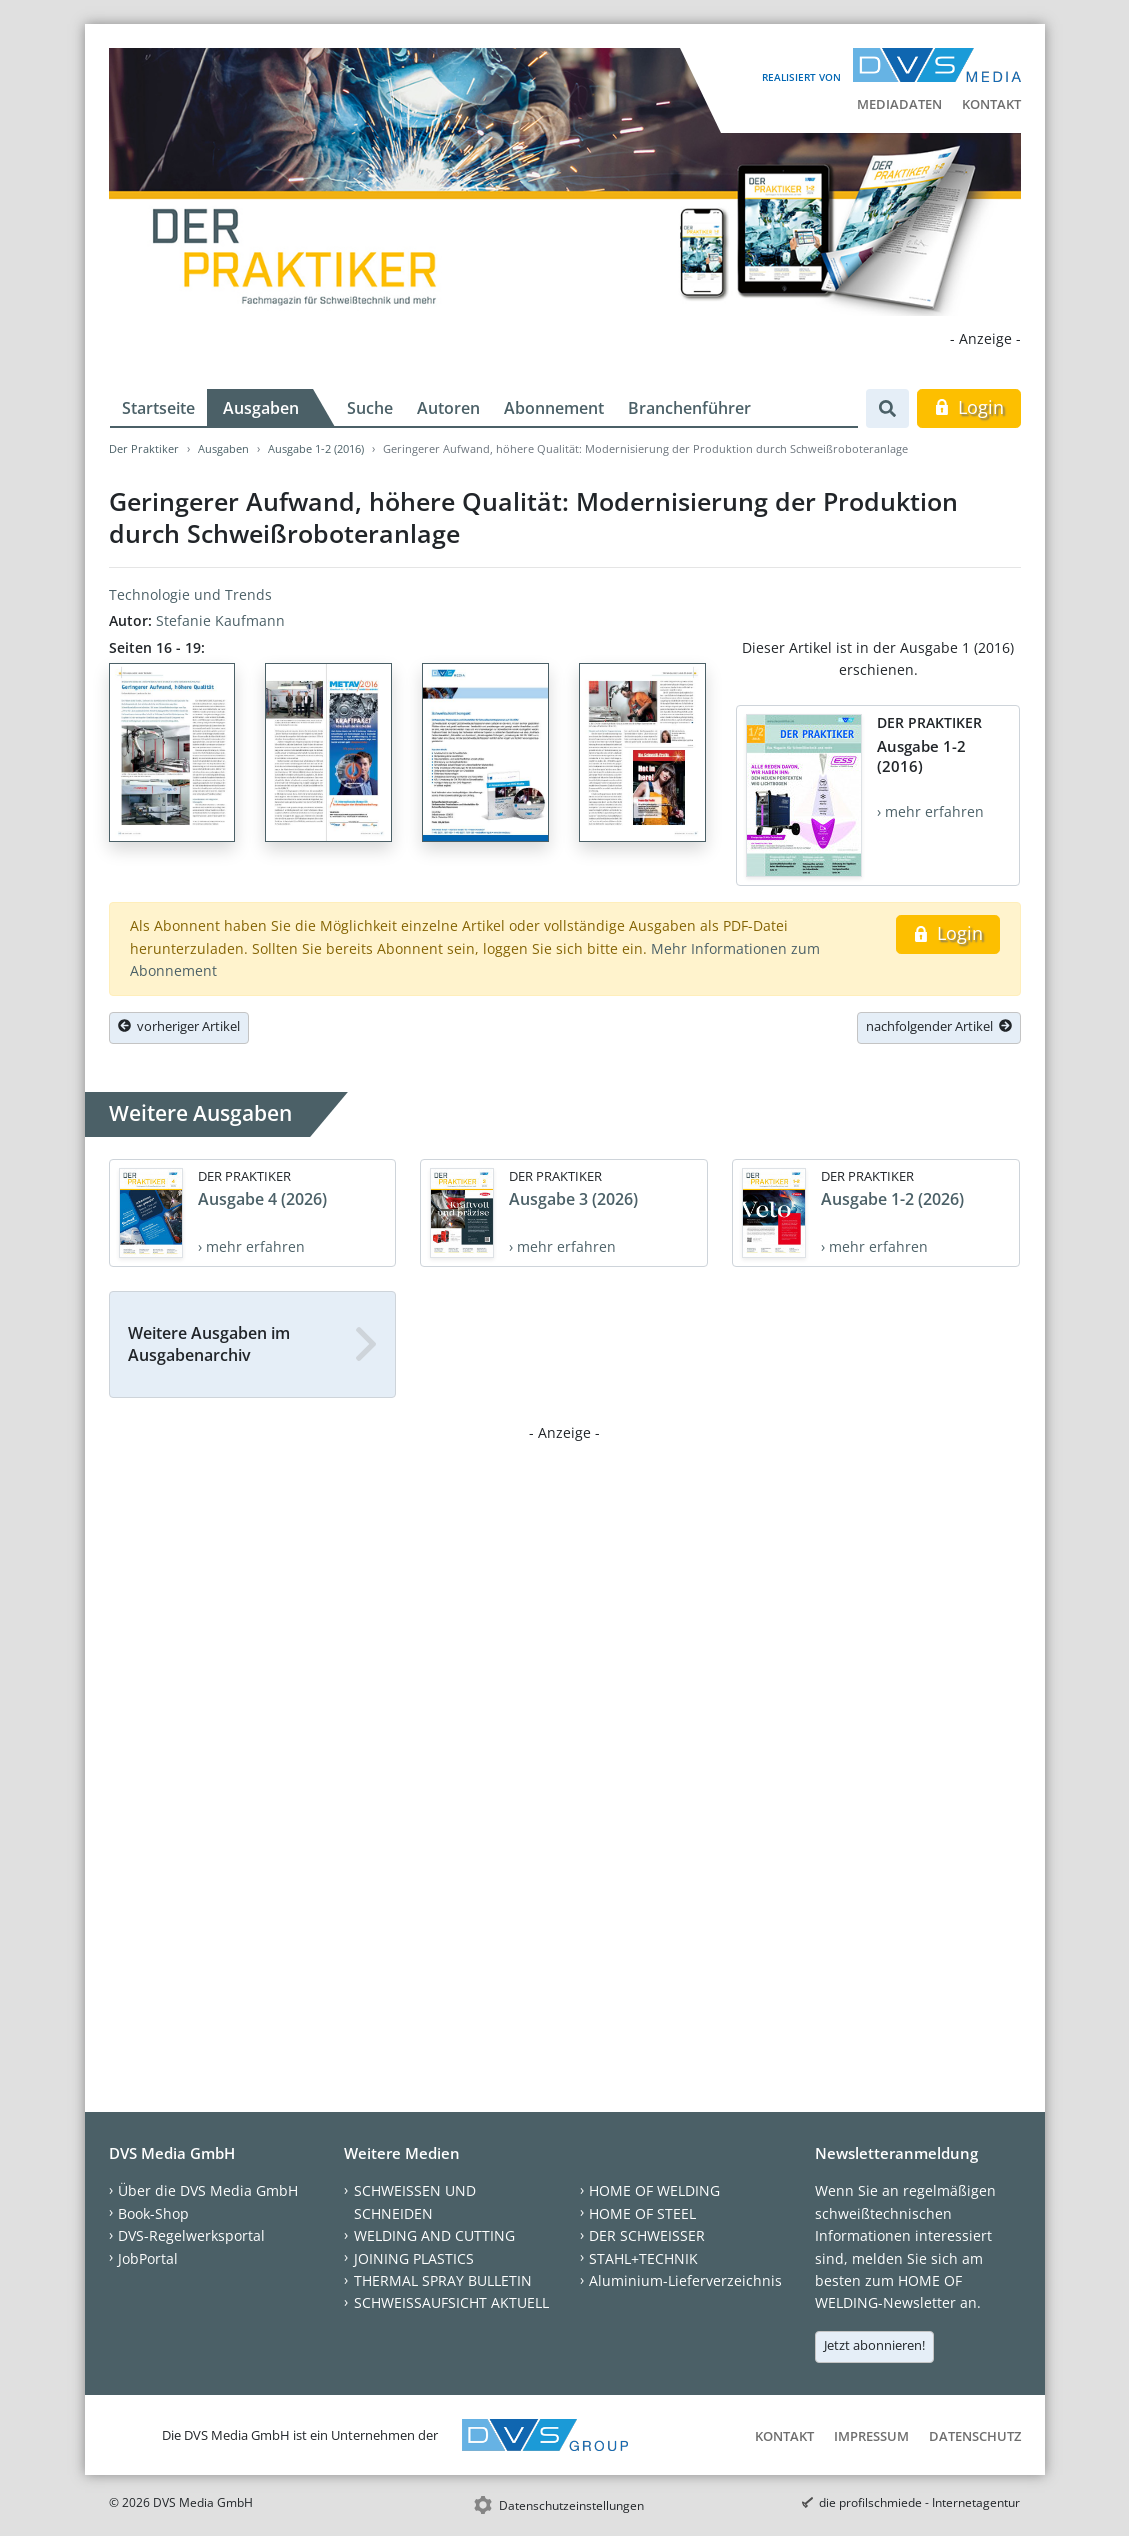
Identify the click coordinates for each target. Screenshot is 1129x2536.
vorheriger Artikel (179, 1026)
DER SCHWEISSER (647, 2235)
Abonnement (554, 408)
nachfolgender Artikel (939, 1026)
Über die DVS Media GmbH (208, 2190)
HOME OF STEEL (642, 2213)
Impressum (871, 2436)
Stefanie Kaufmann (220, 620)
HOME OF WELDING (654, 2190)
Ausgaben (261, 408)
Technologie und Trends (190, 594)
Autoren (448, 408)
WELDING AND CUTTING (434, 2235)
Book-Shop (153, 2213)
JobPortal (148, 2258)
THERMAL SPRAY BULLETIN (443, 2280)
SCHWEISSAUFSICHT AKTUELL (451, 2302)
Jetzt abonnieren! (874, 2345)
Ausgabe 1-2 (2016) (316, 448)
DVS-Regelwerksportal (191, 2235)
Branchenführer (689, 408)
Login (968, 407)
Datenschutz (975, 2436)
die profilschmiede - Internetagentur (919, 2502)
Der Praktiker (144, 448)
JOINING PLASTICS (414, 2258)
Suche (370, 408)
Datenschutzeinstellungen (571, 2505)
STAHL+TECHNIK (643, 2258)
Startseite (158, 408)
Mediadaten (899, 104)
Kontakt (991, 104)
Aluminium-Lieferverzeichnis (685, 2280)
